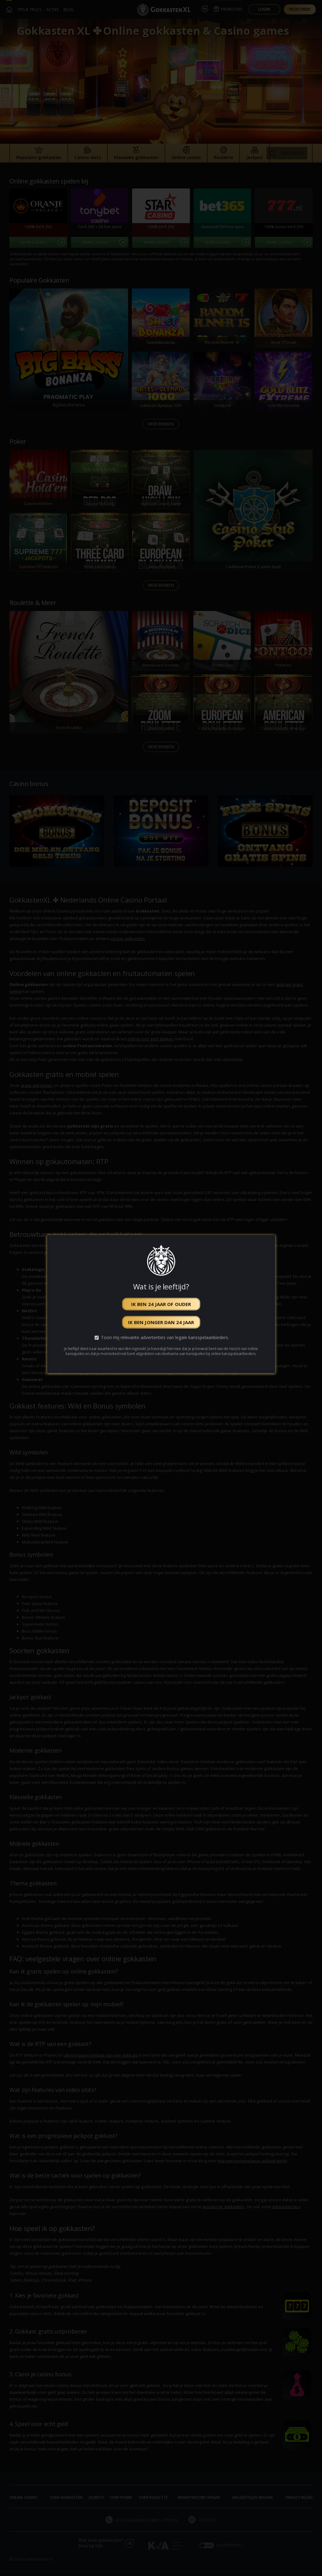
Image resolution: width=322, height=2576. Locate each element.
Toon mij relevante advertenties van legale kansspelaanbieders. (165, 1337)
